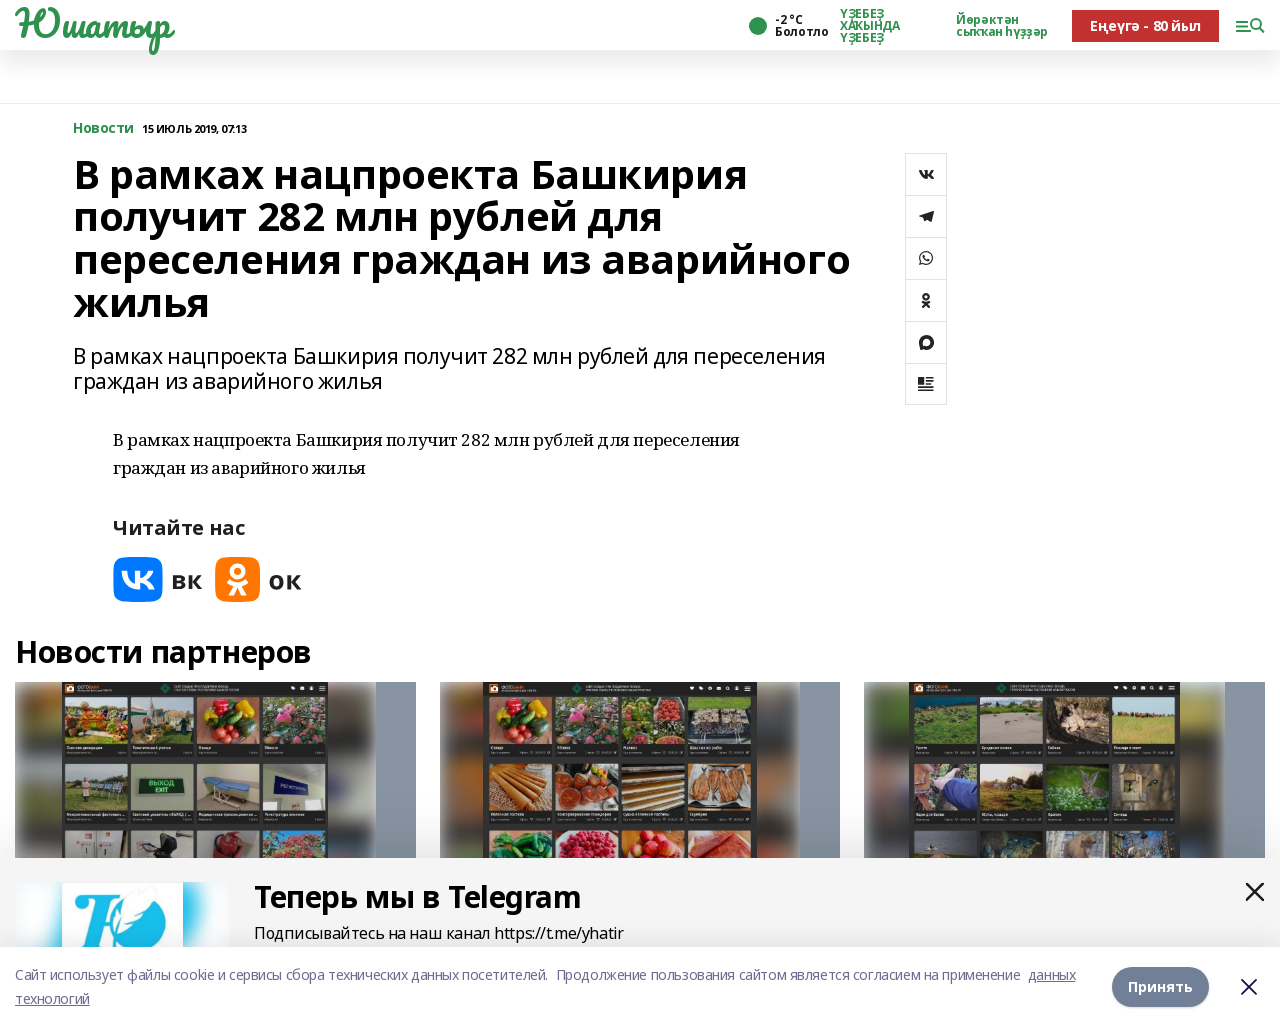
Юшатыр (92, 23)
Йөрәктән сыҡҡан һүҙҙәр (1002, 26)
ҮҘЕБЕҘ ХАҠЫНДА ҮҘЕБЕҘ (869, 26)
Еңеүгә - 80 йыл (1145, 25)
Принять (1160, 986)
